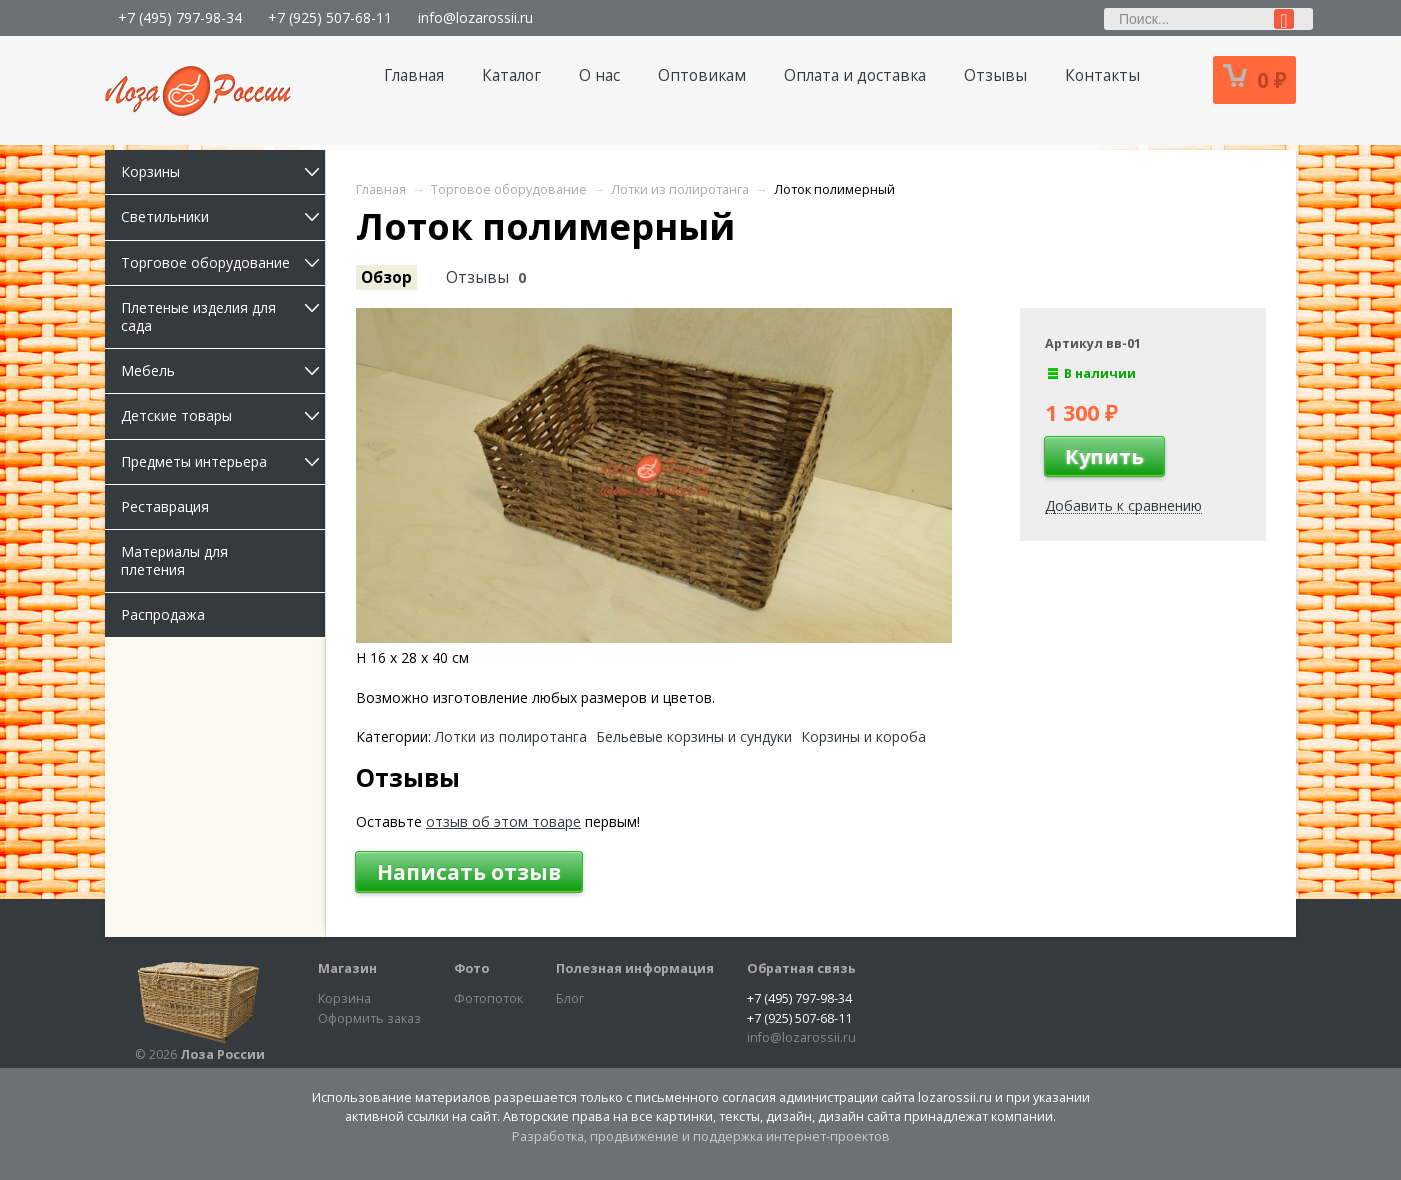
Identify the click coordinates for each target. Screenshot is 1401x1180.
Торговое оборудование (223, 262)
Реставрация (165, 506)
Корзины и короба (863, 737)
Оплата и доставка (855, 75)
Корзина (344, 998)
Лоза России (222, 1054)
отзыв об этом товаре (503, 821)
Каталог (511, 75)
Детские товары (223, 415)
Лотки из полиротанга (511, 737)
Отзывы (995, 75)
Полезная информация (635, 968)
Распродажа (163, 614)
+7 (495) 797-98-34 (180, 17)
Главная (414, 75)
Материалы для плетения (174, 560)
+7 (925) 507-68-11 (330, 17)
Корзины (223, 171)
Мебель (223, 370)
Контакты (1102, 75)
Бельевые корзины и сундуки (694, 737)
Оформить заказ (369, 1018)
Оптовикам (702, 75)
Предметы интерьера (223, 461)
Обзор (386, 277)
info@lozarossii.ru (475, 17)
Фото (471, 968)
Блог (570, 998)
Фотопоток (488, 998)
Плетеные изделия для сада (223, 316)
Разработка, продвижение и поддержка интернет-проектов (701, 1136)
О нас (599, 75)
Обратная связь (801, 968)
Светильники (223, 216)
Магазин (347, 968)
